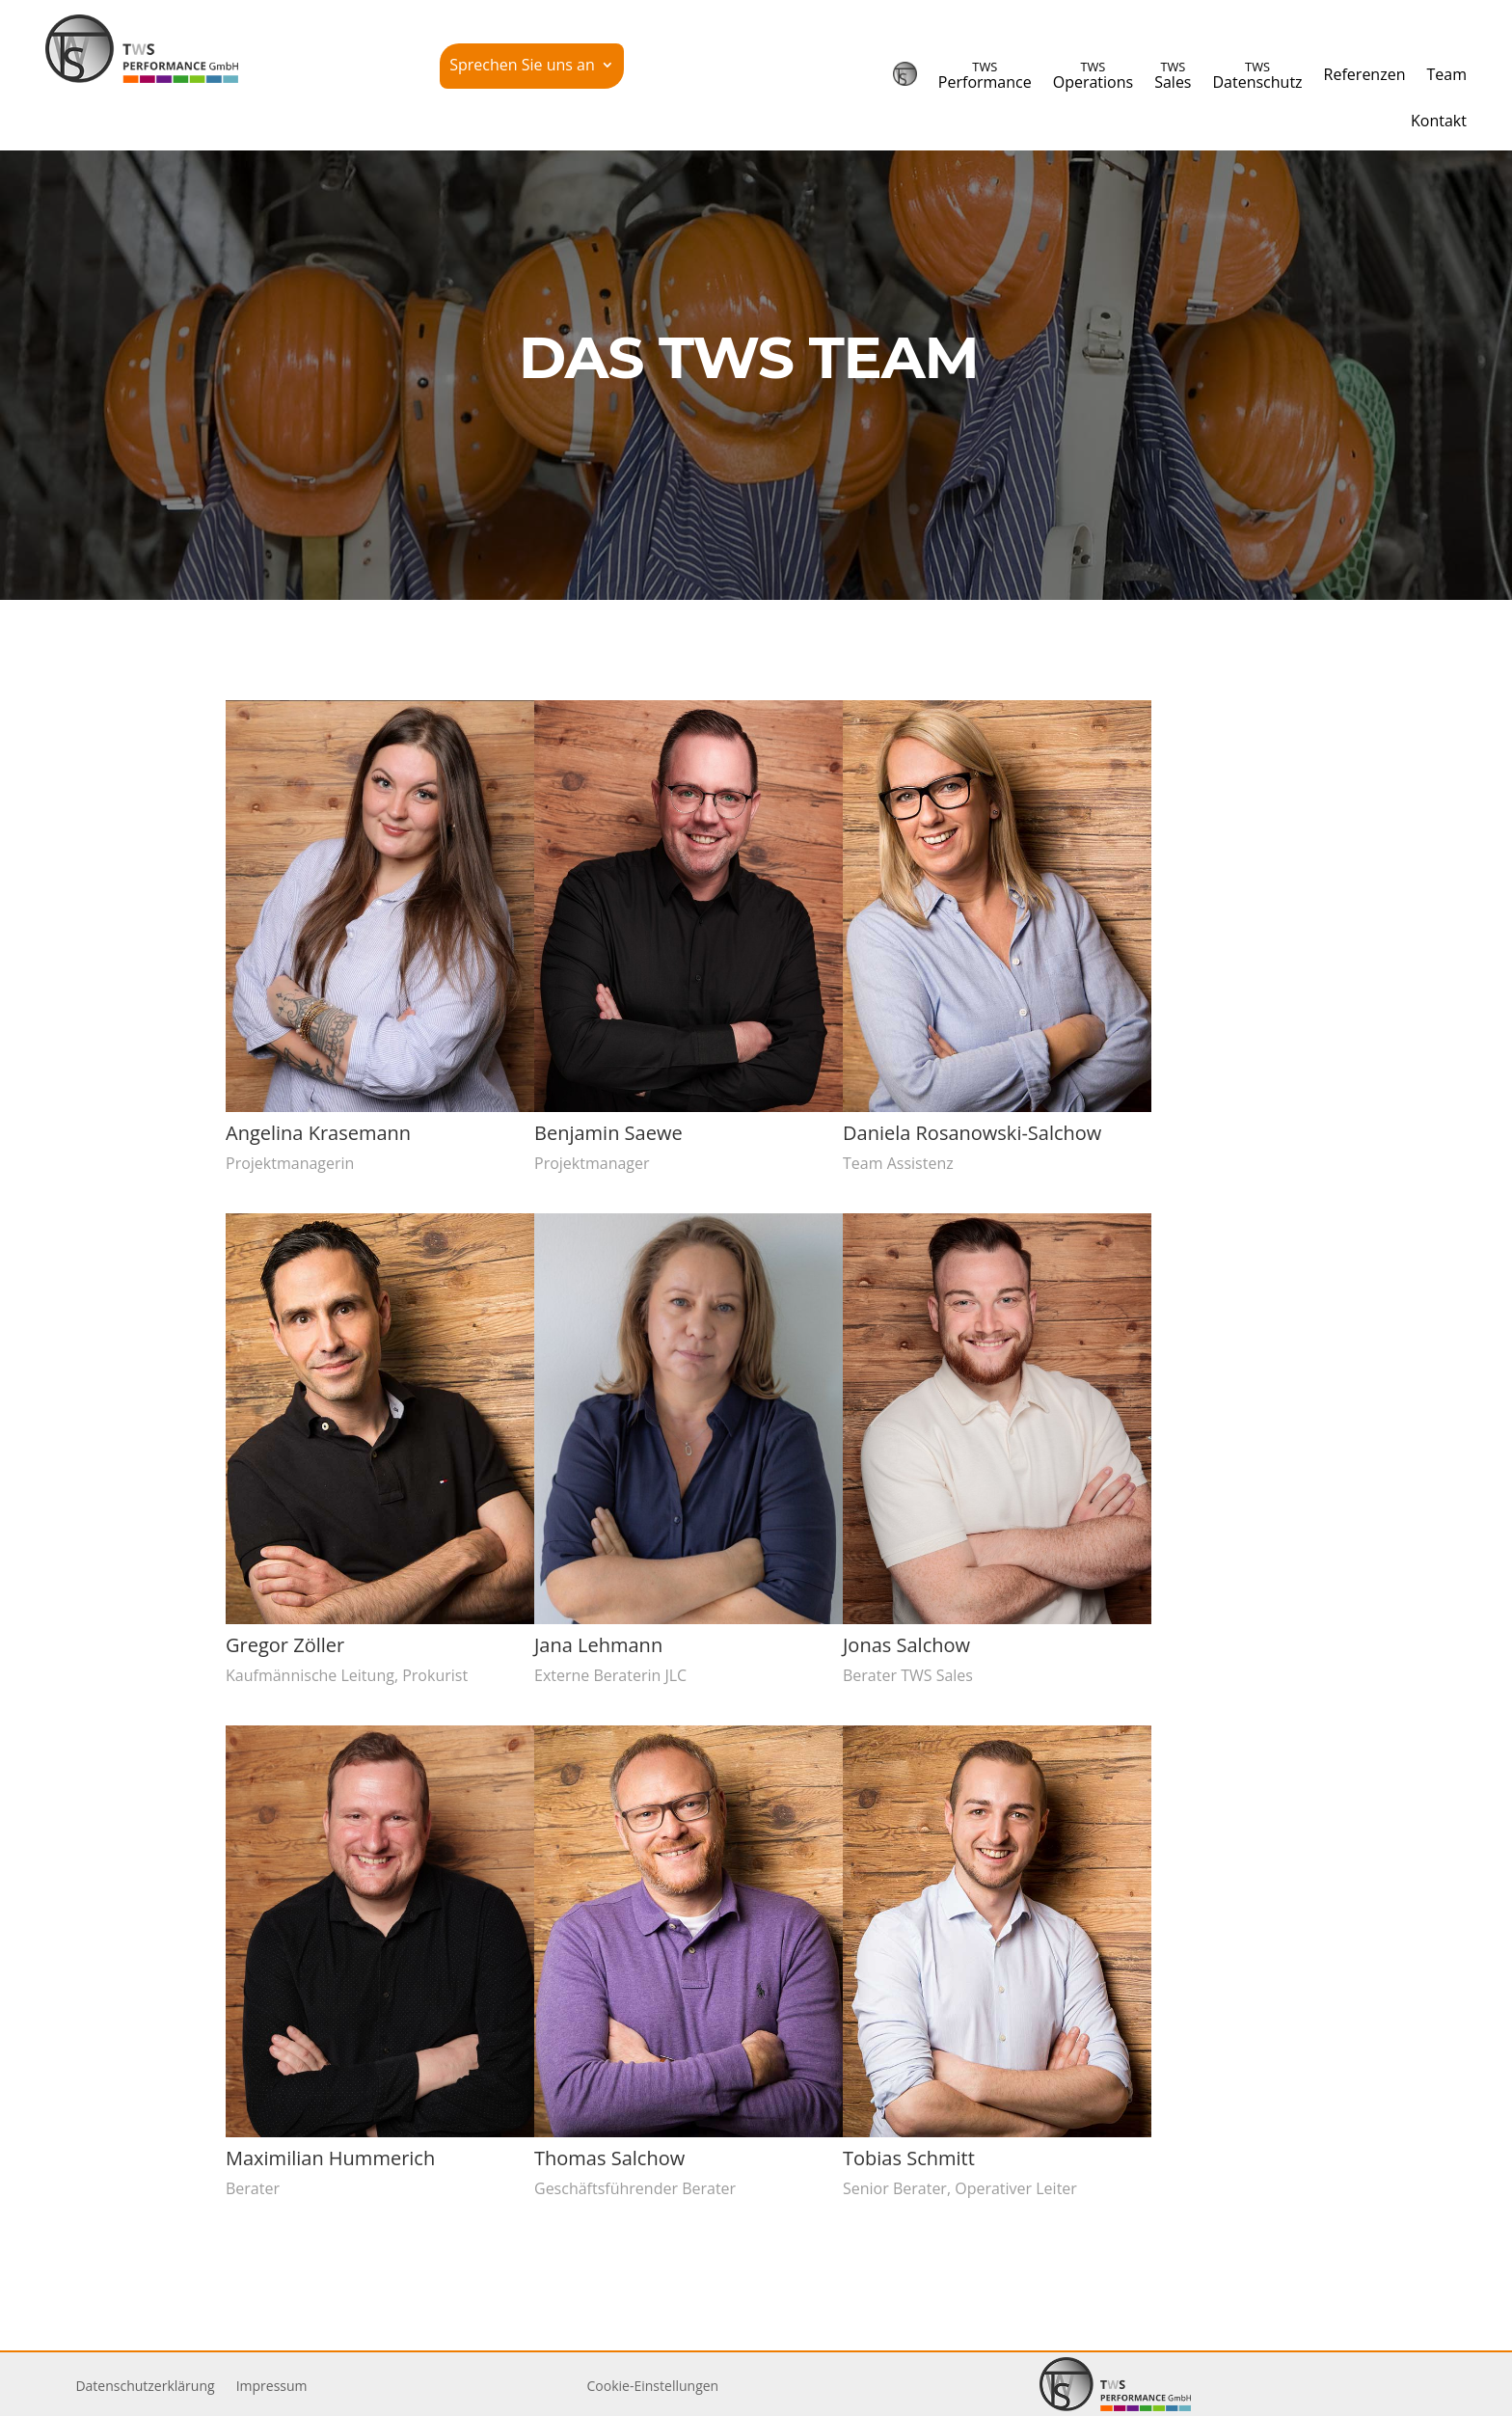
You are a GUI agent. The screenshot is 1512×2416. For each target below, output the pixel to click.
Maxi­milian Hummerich (329, 2158)
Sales (1172, 75)
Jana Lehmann (597, 1645)
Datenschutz (1257, 75)
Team (1446, 74)
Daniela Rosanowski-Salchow (971, 1133)
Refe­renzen (1365, 74)
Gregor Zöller (284, 1645)
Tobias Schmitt (908, 2158)
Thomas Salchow (608, 2158)
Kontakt (1439, 120)
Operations (1093, 75)
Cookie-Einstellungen (653, 2385)
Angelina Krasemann (317, 1133)
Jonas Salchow (905, 1645)
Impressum (272, 2387)
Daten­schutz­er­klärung (144, 2387)
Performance (985, 75)
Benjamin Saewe (607, 1133)
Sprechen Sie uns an (522, 66)
